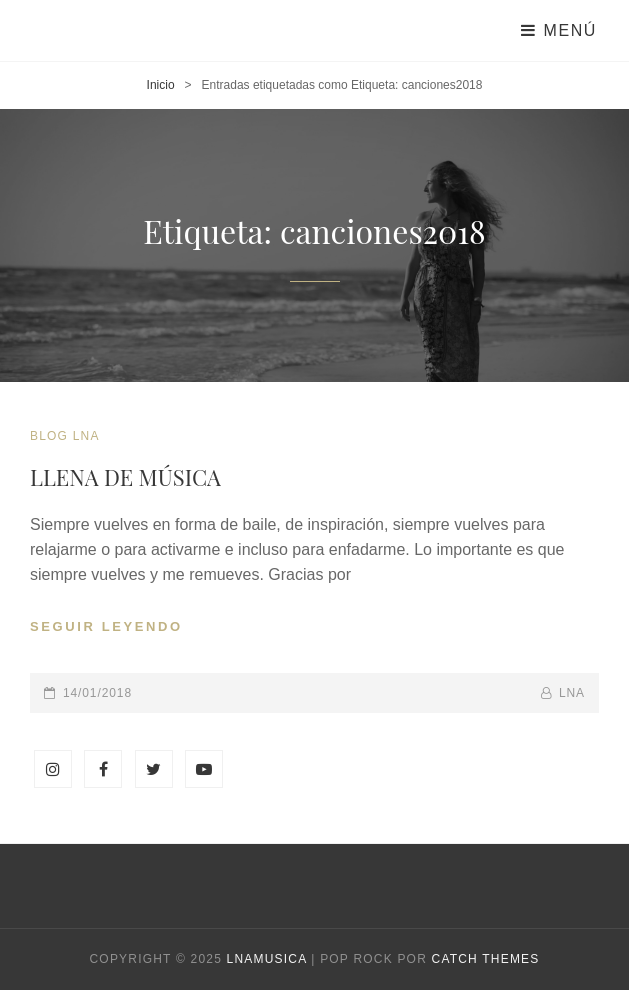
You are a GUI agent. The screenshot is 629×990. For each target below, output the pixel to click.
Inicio (161, 85)
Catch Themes (486, 959)
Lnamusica (267, 959)
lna (572, 693)
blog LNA (65, 436)
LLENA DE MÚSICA (125, 477)
